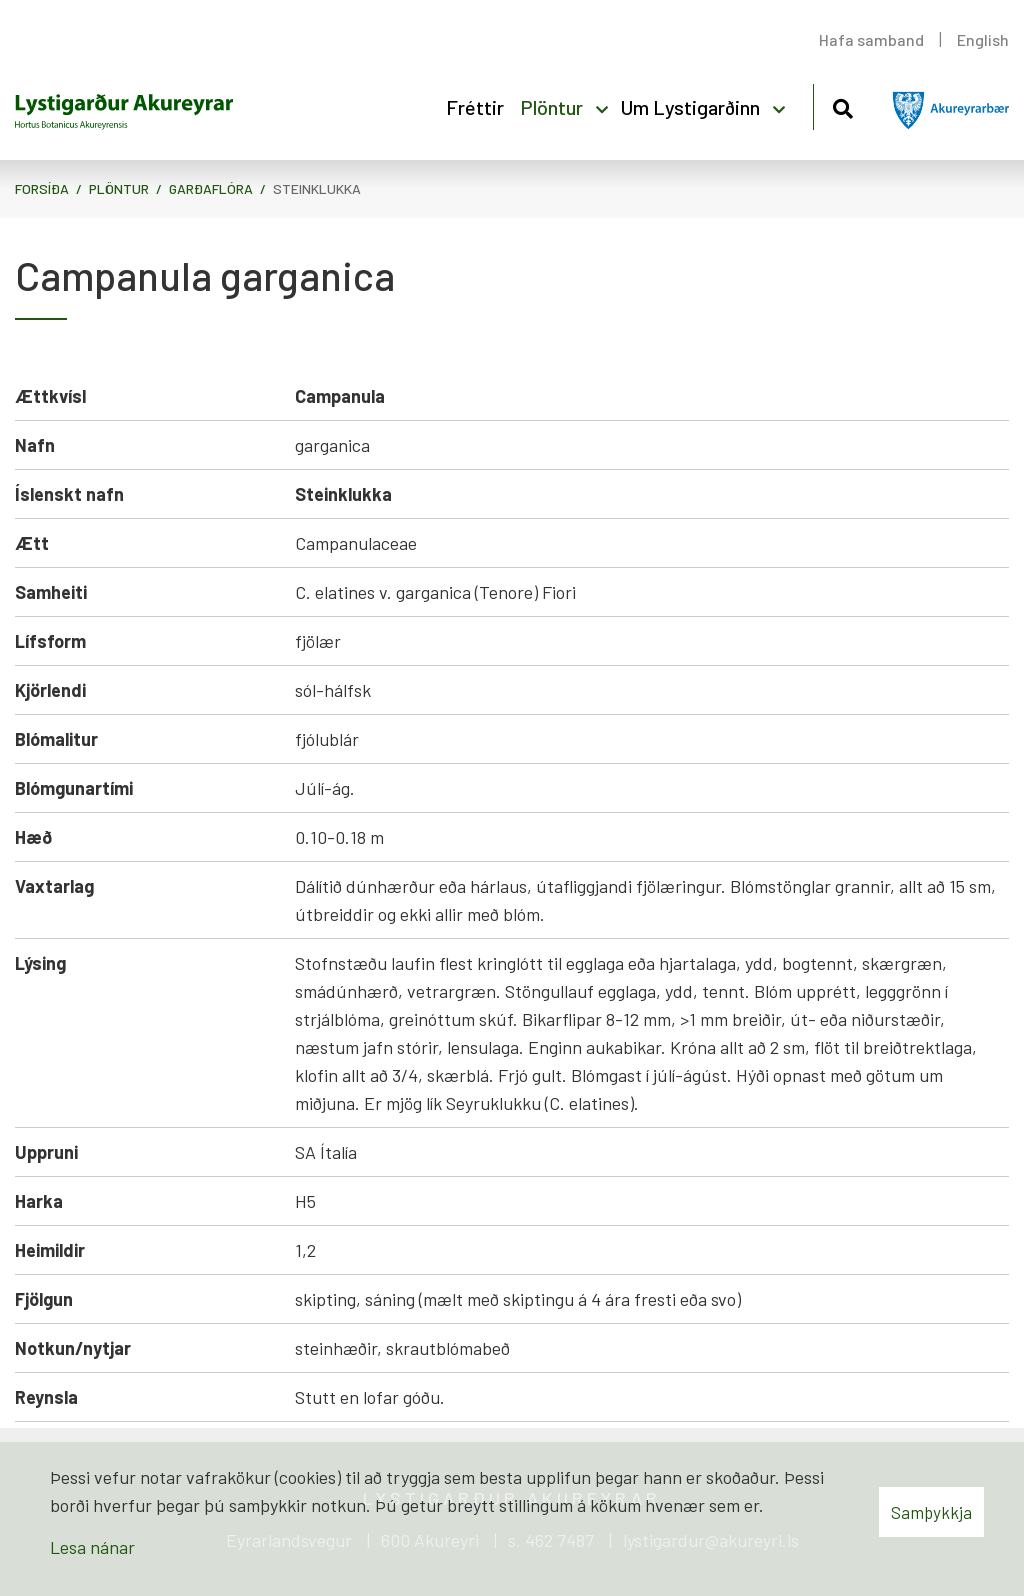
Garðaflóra (211, 188)
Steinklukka (317, 188)
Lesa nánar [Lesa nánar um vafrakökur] (92, 1547)
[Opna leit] (842, 105)
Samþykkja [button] (931, 1512)
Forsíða (42, 188)
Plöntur (119, 188)
